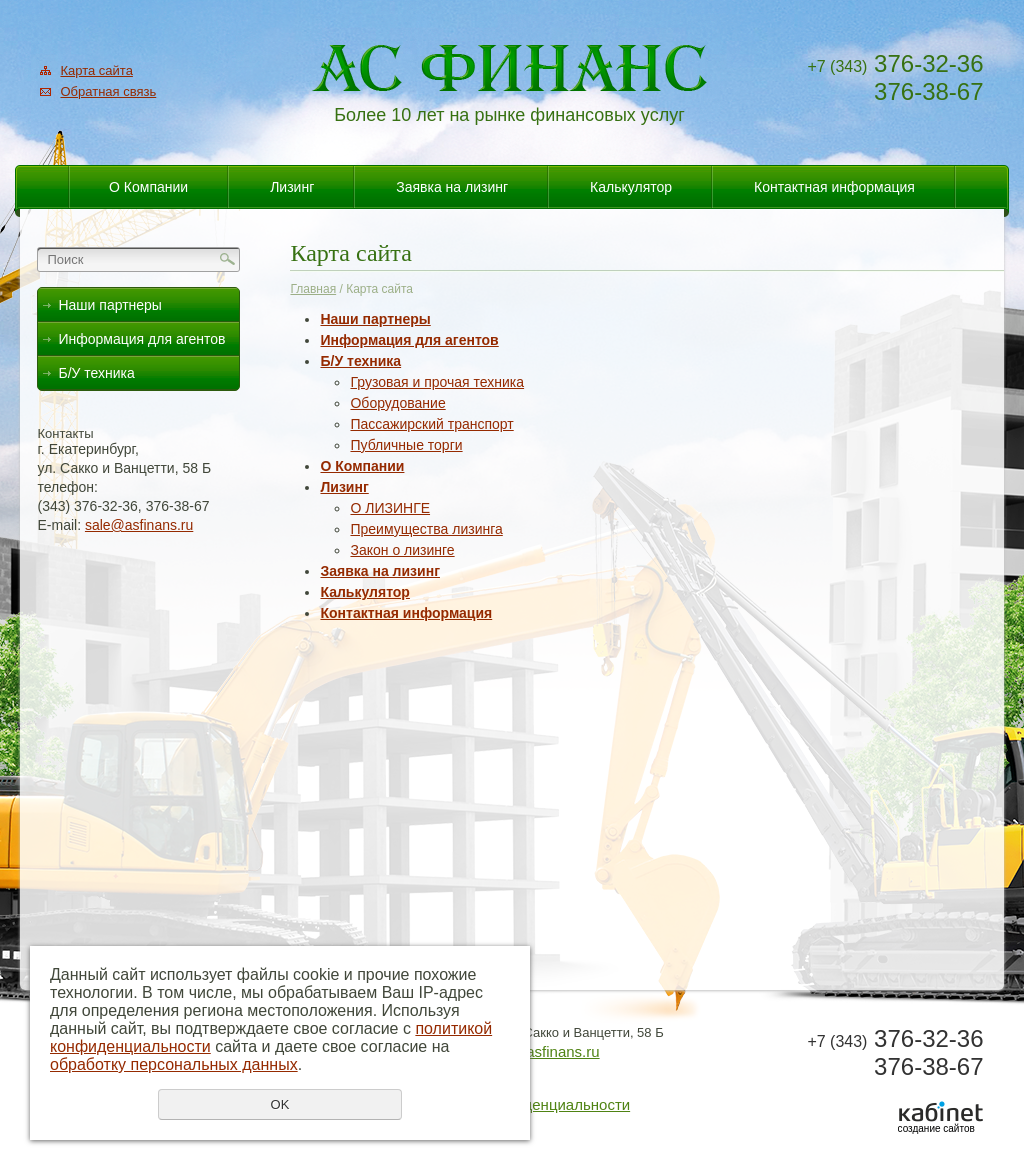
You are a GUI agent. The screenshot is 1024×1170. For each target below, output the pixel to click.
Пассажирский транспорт (431, 424)
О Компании (148, 187)
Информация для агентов (409, 340)
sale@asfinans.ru (139, 525)
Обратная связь (108, 91)
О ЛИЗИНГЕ (390, 508)
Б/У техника (360, 361)
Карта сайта (96, 70)
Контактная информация (834, 187)
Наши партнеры (375, 319)
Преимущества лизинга (426, 529)
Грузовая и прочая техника (437, 382)
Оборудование (397, 403)
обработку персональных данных (174, 1064)
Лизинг (292, 187)
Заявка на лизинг (452, 187)
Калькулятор (631, 187)
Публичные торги (406, 445)
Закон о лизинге (402, 550)
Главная (313, 289)
